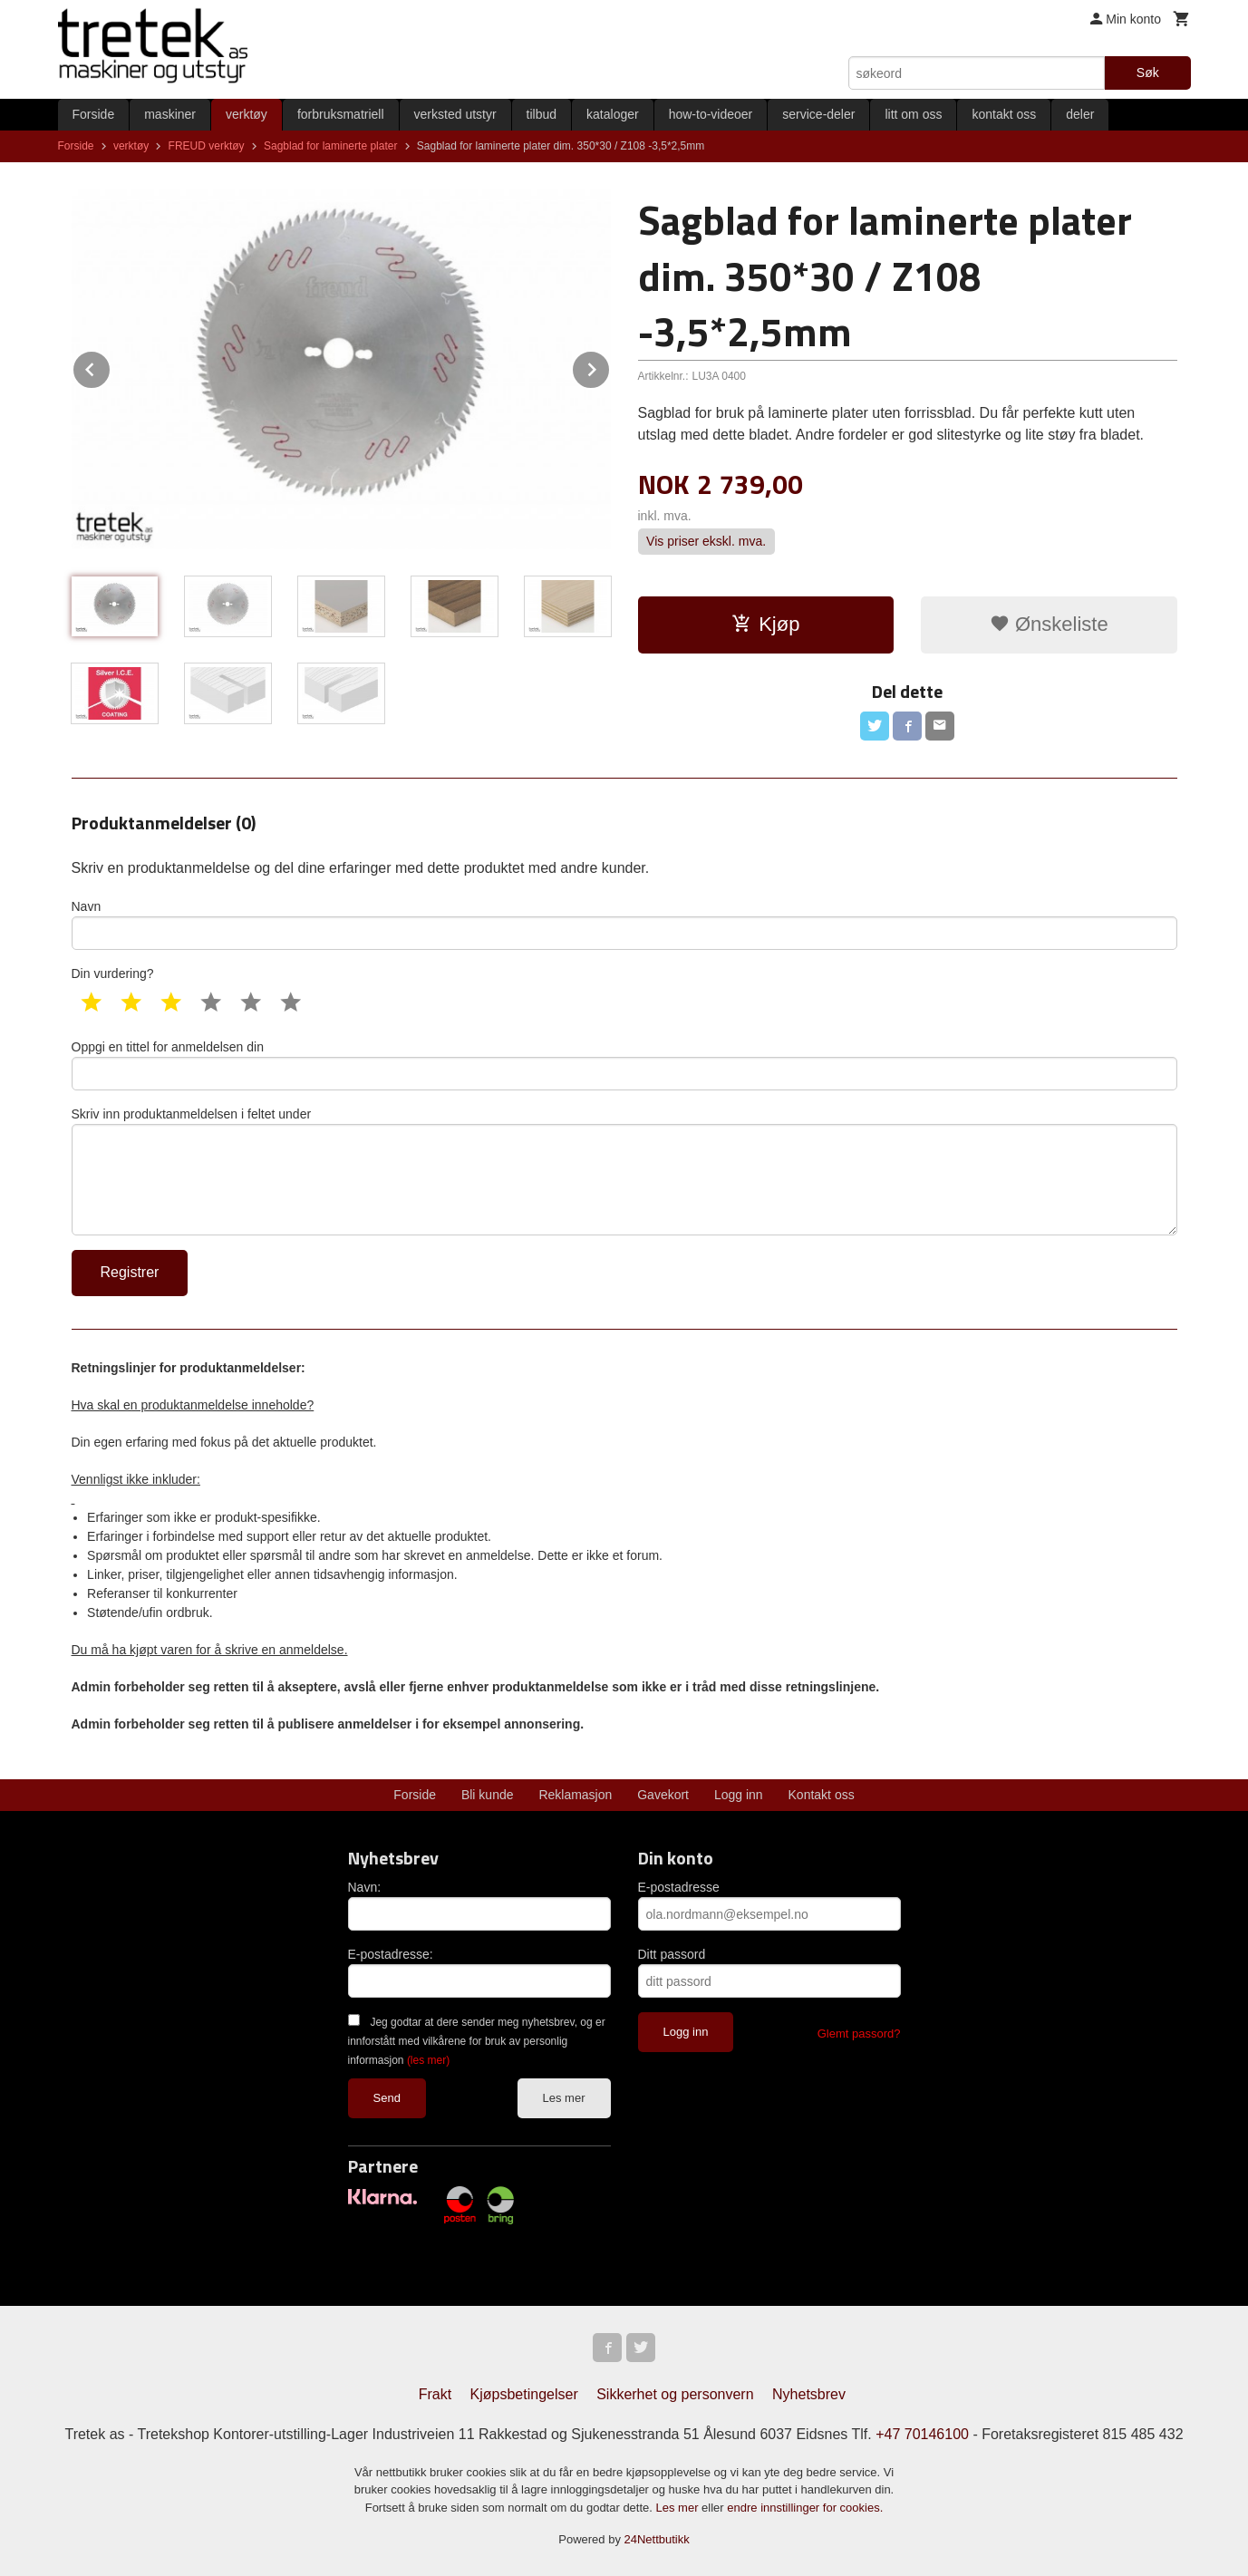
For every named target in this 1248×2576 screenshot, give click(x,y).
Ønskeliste (1049, 624)
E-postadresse (679, 1887)
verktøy (246, 114)
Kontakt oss (821, 1794)
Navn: (365, 1887)
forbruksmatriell (340, 114)
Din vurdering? (113, 973)
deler (1080, 114)
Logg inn (738, 1794)
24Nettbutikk (657, 2539)
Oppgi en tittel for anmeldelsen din (624, 1065)
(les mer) (428, 2060)
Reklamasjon (575, 1794)
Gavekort (663, 1794)
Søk (1148, 72)
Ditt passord (672, 1954)
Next (610, 366)
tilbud (541, 114)
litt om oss (913, 114)
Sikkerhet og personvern (674, 2394)
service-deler (818, 114)
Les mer (564, 2098)
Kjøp (765, 624)
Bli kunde (487, 1794)
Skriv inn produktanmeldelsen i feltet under (624, 1171)
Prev (110, 366)
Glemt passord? (859, 2033)
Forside (94, 114)
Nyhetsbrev (809, 2394)
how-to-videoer (711, 114)
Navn (624, 924)
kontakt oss (1004, 114)
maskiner (170, 114)
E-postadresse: (390, 1954)
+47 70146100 (922, 2434)
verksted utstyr (455, 114)
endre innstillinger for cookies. (805, 2507)
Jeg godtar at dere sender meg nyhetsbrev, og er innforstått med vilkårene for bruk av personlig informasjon (476, 2041)
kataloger (612, 114)
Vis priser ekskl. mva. (706, 541)
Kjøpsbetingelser (524, 2394)
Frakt (435, 2394)
